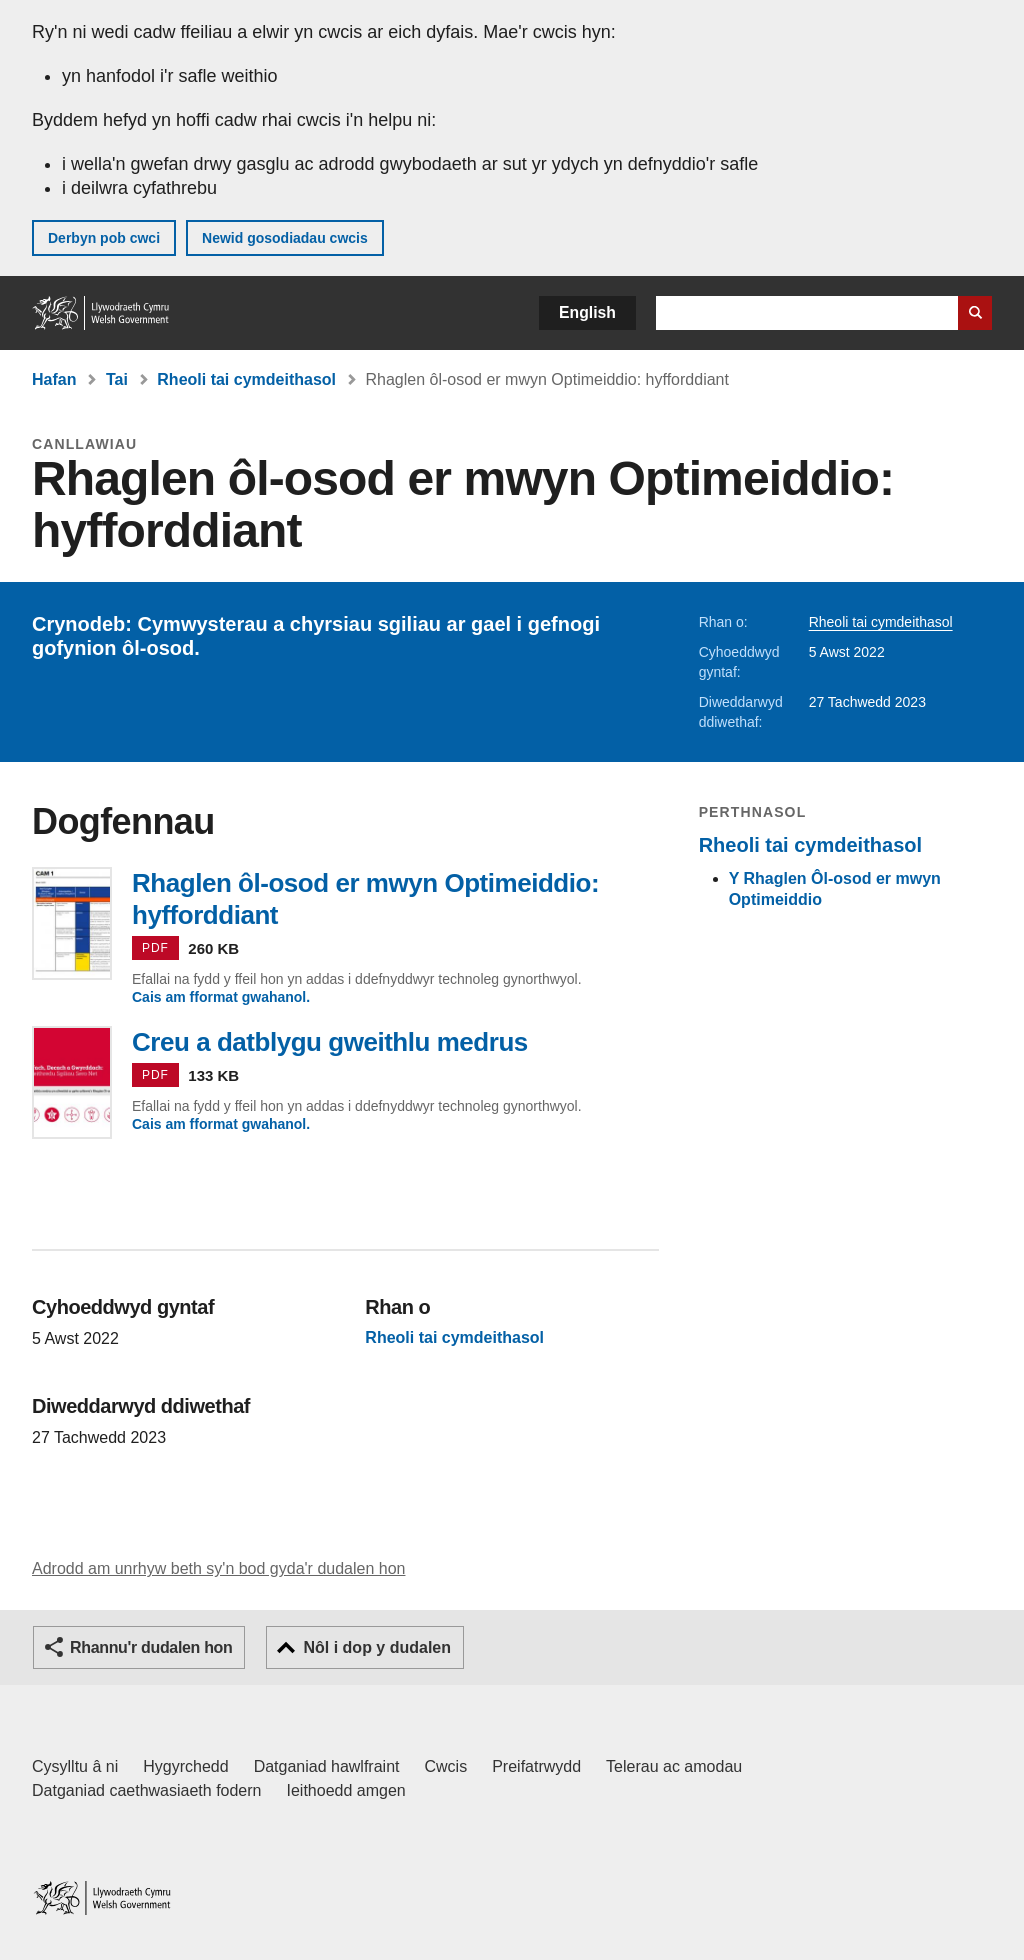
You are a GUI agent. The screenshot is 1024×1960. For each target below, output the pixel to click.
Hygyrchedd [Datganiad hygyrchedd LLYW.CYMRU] (185, 1766)
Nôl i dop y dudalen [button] (377, 1647)
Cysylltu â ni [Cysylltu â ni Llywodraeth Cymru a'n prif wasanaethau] (75, 1766)
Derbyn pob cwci (104, 238)
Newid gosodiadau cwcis (285, 238)
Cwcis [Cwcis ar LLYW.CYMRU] (446, 1766)
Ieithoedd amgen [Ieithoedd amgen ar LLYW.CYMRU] (346, 1790)
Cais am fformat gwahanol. (221, 997)
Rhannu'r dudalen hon (151, 1647)
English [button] (587, 312)
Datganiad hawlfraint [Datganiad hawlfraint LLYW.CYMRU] (327, 1766)
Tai (117, 379)
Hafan (54, 379)
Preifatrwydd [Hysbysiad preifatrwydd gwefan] (536, 1766)
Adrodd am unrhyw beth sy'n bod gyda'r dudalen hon (218, 1568)
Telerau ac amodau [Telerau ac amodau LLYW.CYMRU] (674, 1766)
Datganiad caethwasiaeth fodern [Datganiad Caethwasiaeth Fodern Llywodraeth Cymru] (147, 1790)
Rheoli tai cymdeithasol (246, 379)
